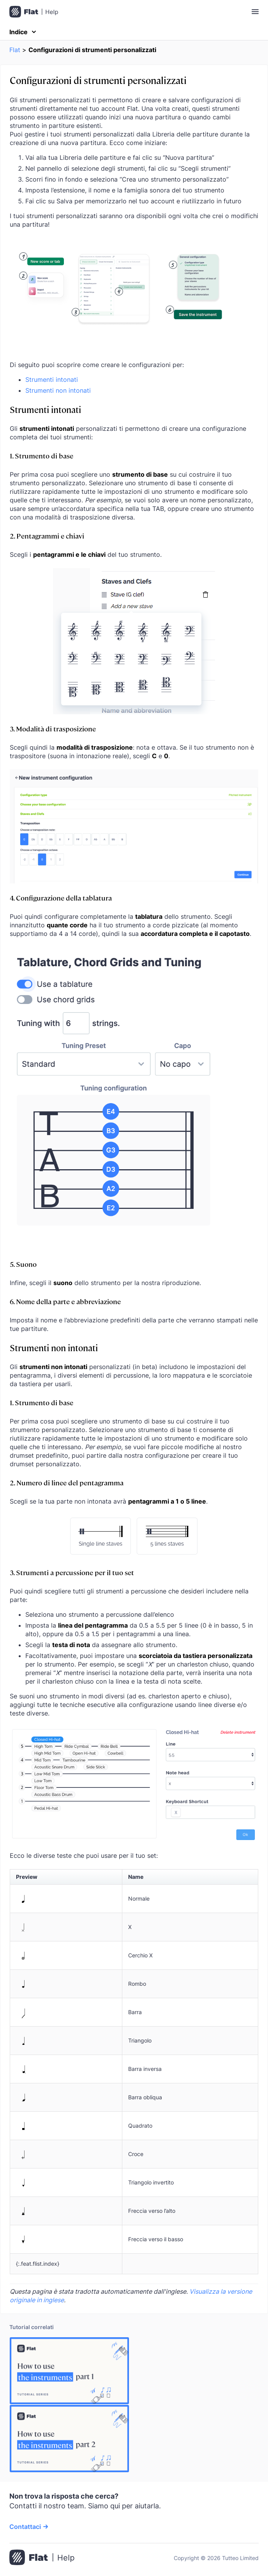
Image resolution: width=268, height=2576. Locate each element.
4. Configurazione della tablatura (61, 897)
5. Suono (23, 1263)
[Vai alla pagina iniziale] (41, 2558)
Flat (14, 50)
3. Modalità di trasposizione (53, 728)
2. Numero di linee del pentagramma (66, 1482)
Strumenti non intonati (58, 390)
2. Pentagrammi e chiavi (47, 535)
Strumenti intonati (51, 379)
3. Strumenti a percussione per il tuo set (72, 1572)
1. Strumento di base (41, 455)
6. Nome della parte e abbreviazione (65, 1301)
